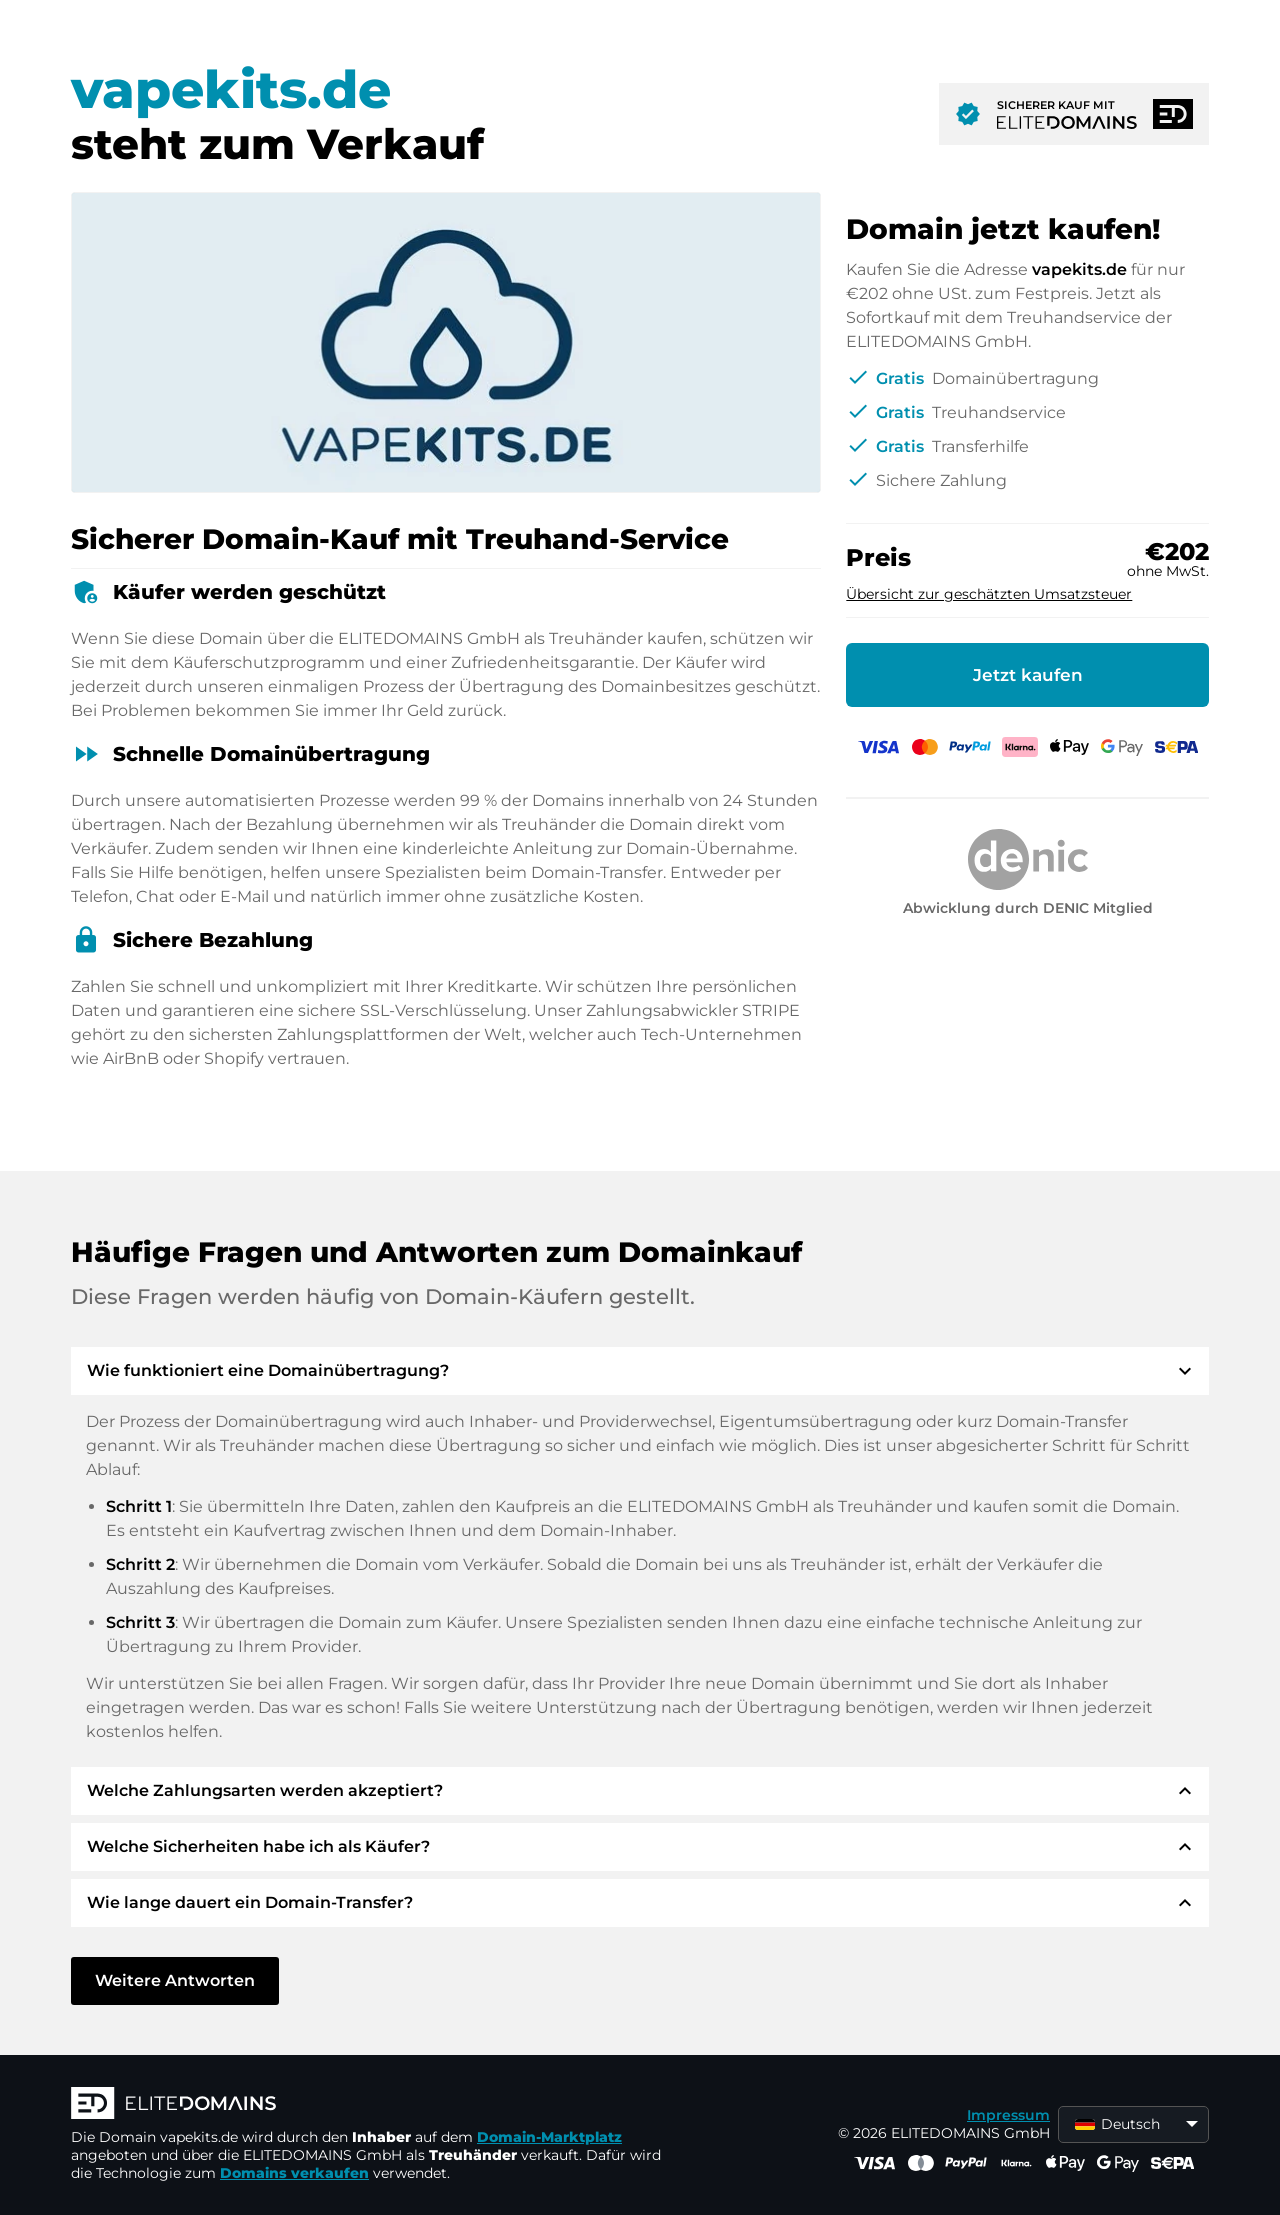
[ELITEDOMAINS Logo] (371, 2105)
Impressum (1008, 2115)
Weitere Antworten (175, 1980)
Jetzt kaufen (1028, 675)
